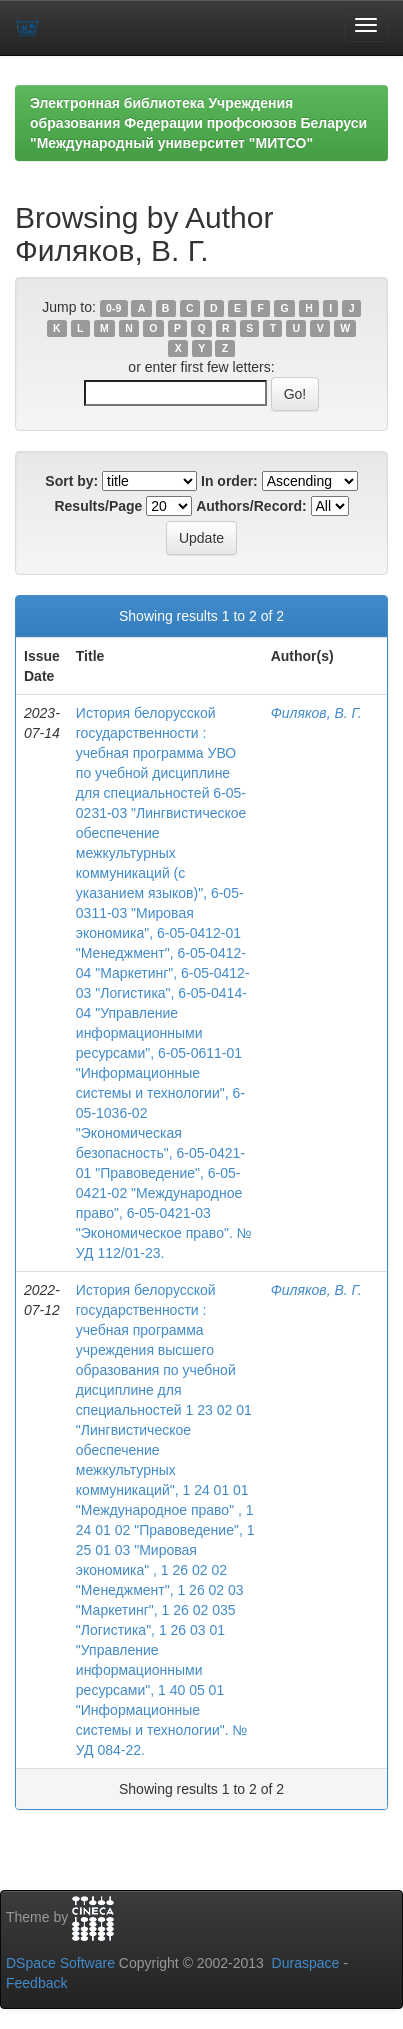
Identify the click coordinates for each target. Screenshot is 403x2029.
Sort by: (71, 481)
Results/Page (98, 506)
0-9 (113, 308)
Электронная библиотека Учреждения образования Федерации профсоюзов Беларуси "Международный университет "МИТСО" (198, 123)
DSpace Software (60, 1963)
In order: (229, 481)
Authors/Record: (251, 506)
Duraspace (306, 1963)
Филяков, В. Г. (316, 713)
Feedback (36, 1983)
